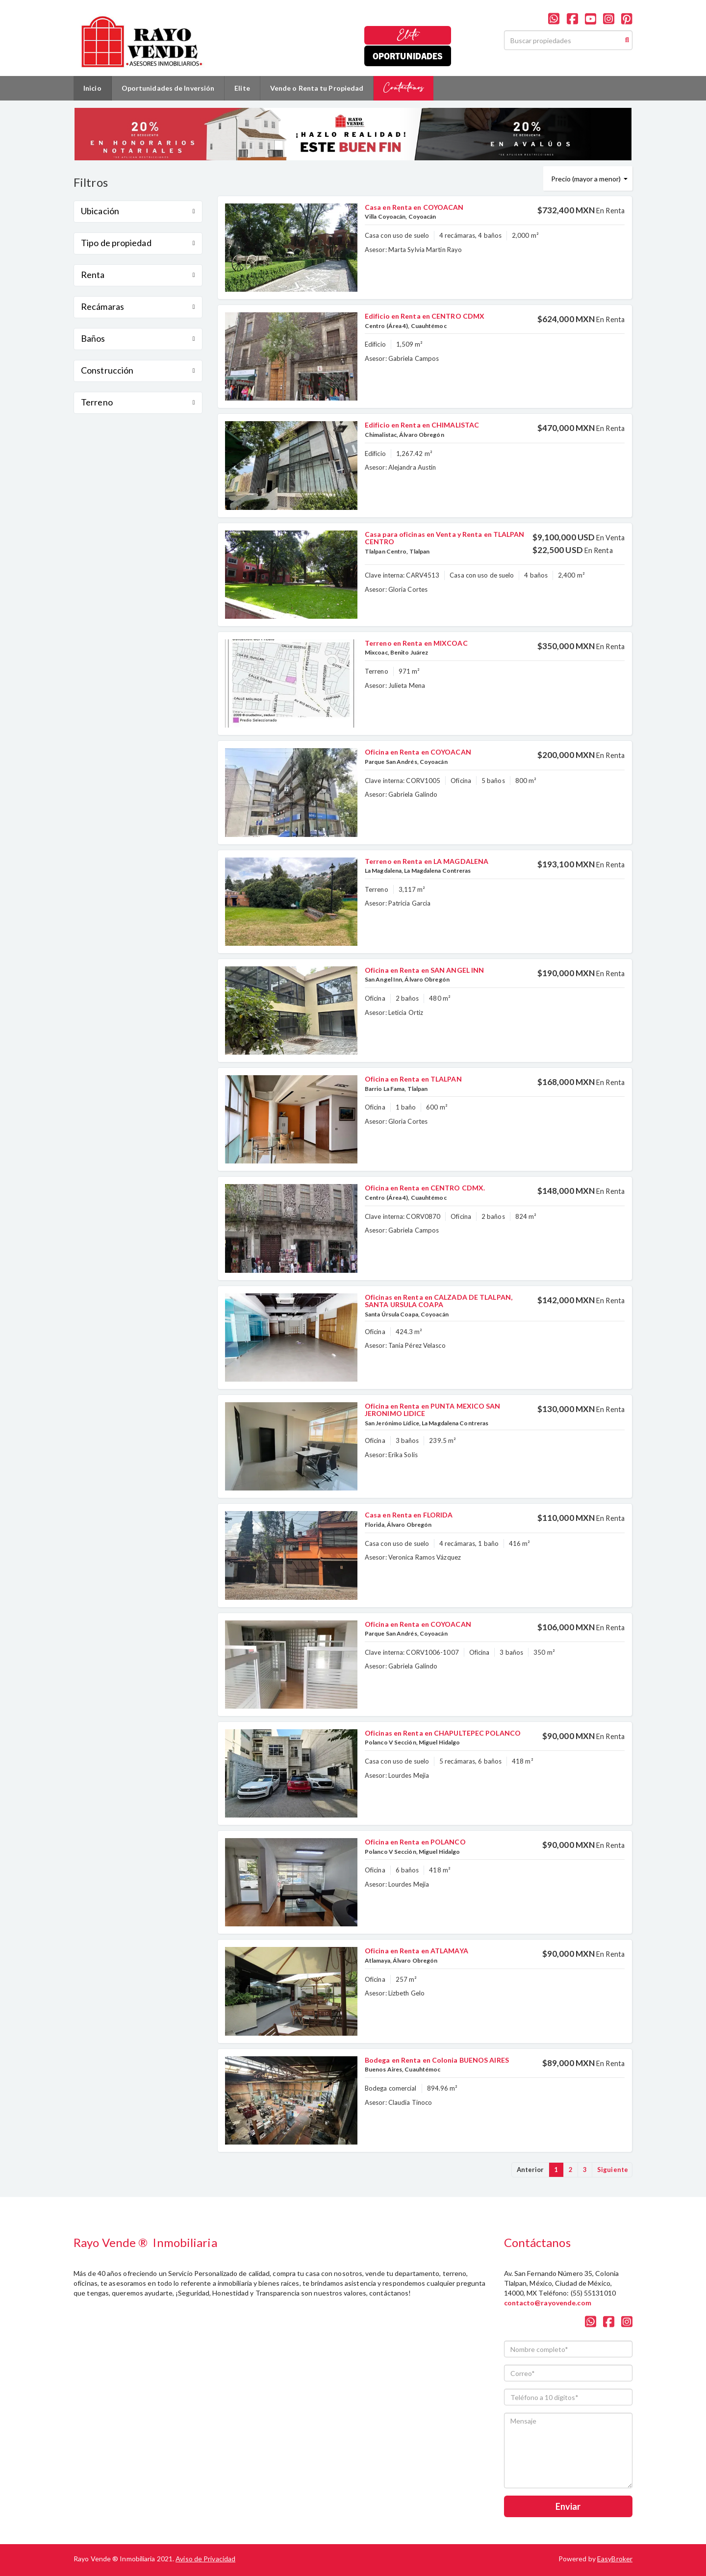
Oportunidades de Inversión (168, 88)
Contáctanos (403, 88)
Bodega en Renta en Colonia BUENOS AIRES (437, 2060)
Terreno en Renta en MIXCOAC (416, 643)
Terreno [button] (138, 402)
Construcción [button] (138, 370)
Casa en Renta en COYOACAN (414, 207)
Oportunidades (408, 56)
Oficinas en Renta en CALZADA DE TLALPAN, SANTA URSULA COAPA (438, 1301)
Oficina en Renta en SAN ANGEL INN (424, 970)
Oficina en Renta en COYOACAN (418, 752)
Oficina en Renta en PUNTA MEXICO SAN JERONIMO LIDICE (433, 1409)
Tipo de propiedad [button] (138, 242)
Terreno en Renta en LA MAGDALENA (426, 861)
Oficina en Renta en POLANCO (415, 1842)
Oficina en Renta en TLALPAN (413, 1079)
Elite (407, 35)
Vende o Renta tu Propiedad (317, 88)
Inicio (92, 88)
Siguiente (612, 2169)
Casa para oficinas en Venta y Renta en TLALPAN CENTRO (445, 538)
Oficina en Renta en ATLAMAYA (416, 1950)
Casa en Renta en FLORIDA (409, 1515)
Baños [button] (138, 338)
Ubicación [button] (138, 210)
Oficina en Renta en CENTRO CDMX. (425, 1188)
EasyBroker (614, 2558)
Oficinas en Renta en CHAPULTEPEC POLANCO (443, 1733)
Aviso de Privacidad (205, 2558)
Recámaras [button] (138, 306)
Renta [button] (138, 274)
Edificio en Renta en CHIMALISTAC (422, 425)
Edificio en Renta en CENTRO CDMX (424, 316)
